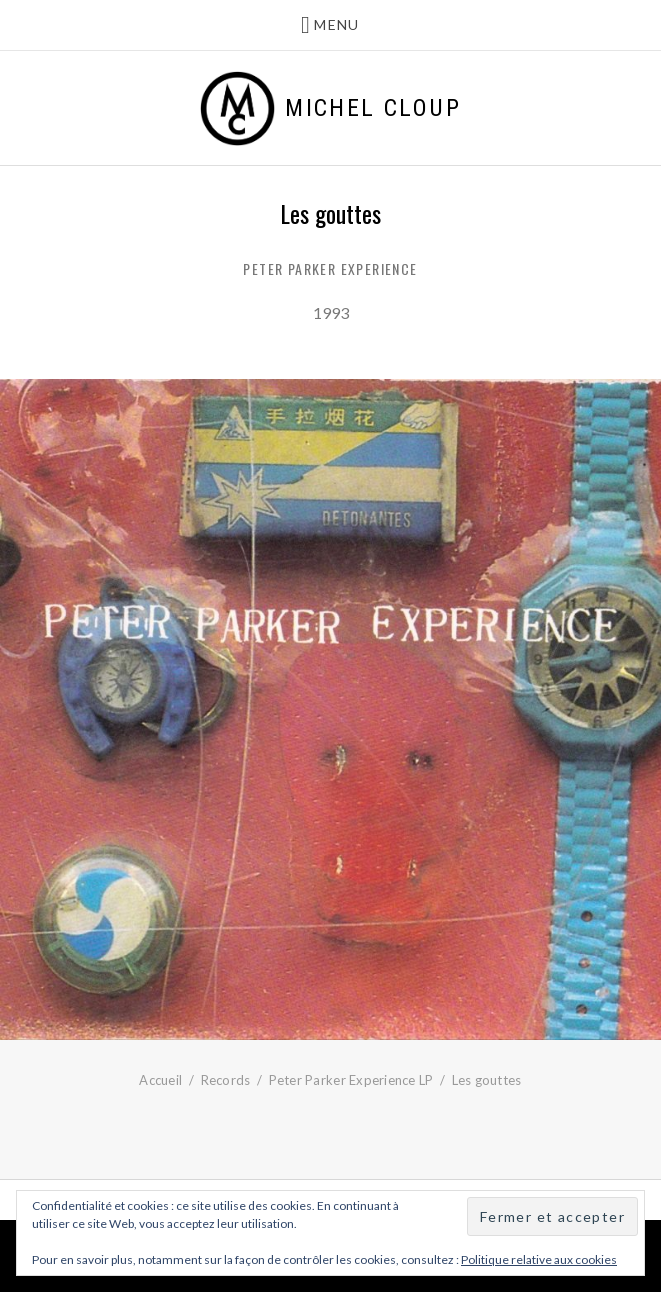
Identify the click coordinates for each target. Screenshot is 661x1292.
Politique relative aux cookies (539, 1259)
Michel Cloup (373, 108)
